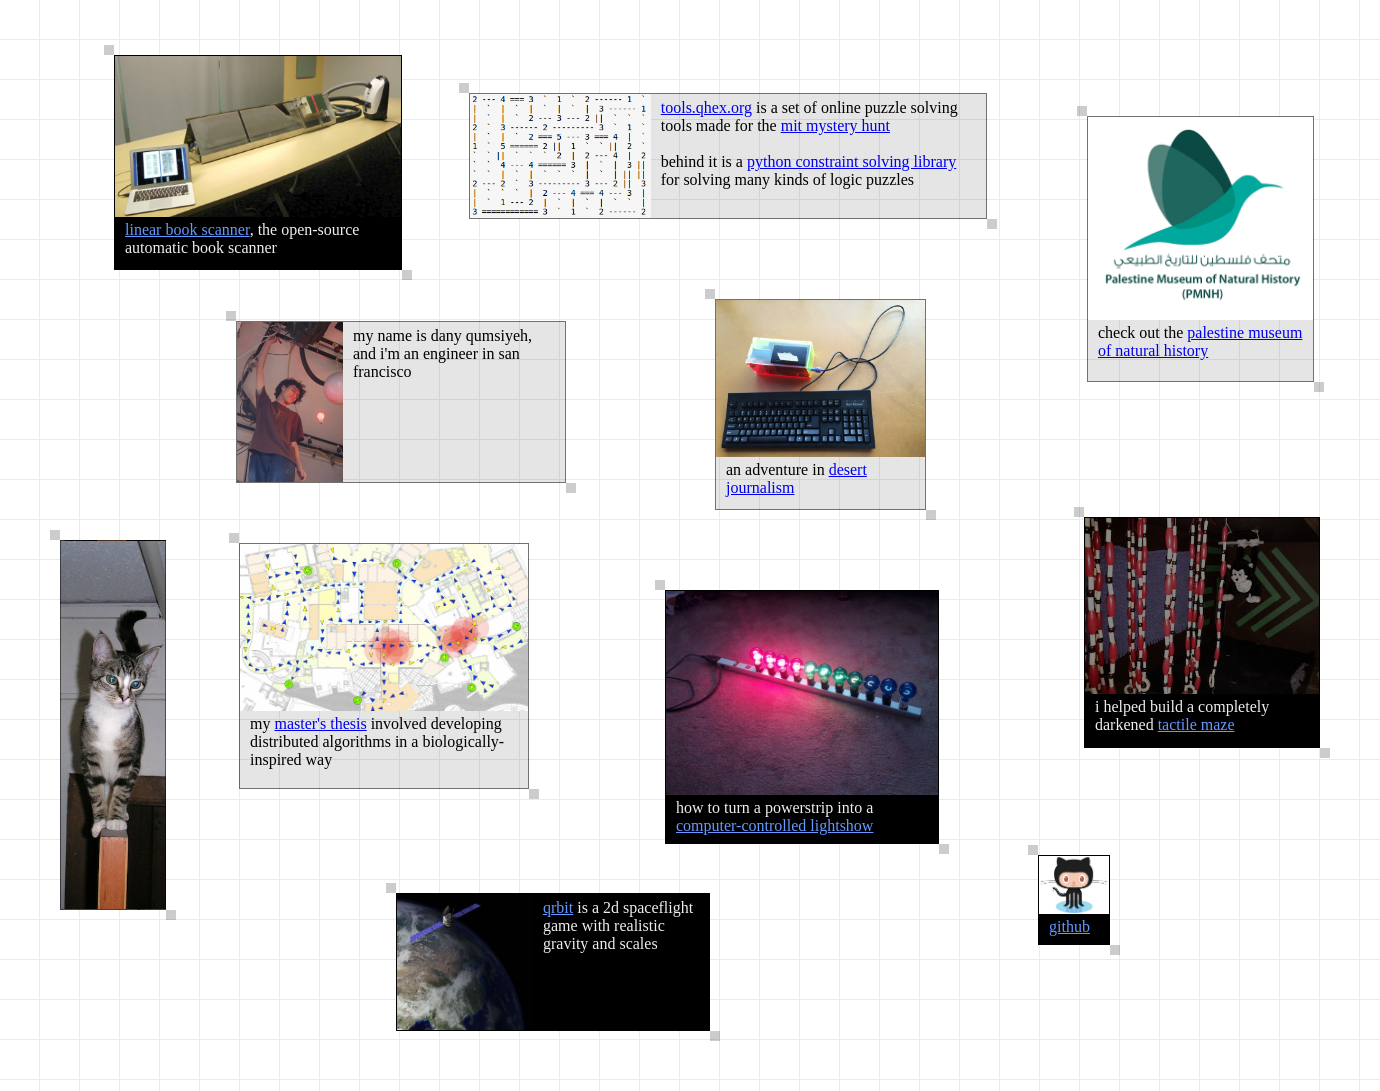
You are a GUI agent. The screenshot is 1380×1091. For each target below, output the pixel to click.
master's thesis (320, 723)
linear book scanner (187, 229)
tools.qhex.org (706, 107)
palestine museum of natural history (1200, 341)
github (1069, 926)
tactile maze (1196, 724)
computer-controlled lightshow (774, 825)
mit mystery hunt (835, 125)
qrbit (558, 907)
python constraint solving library (851, 161)
